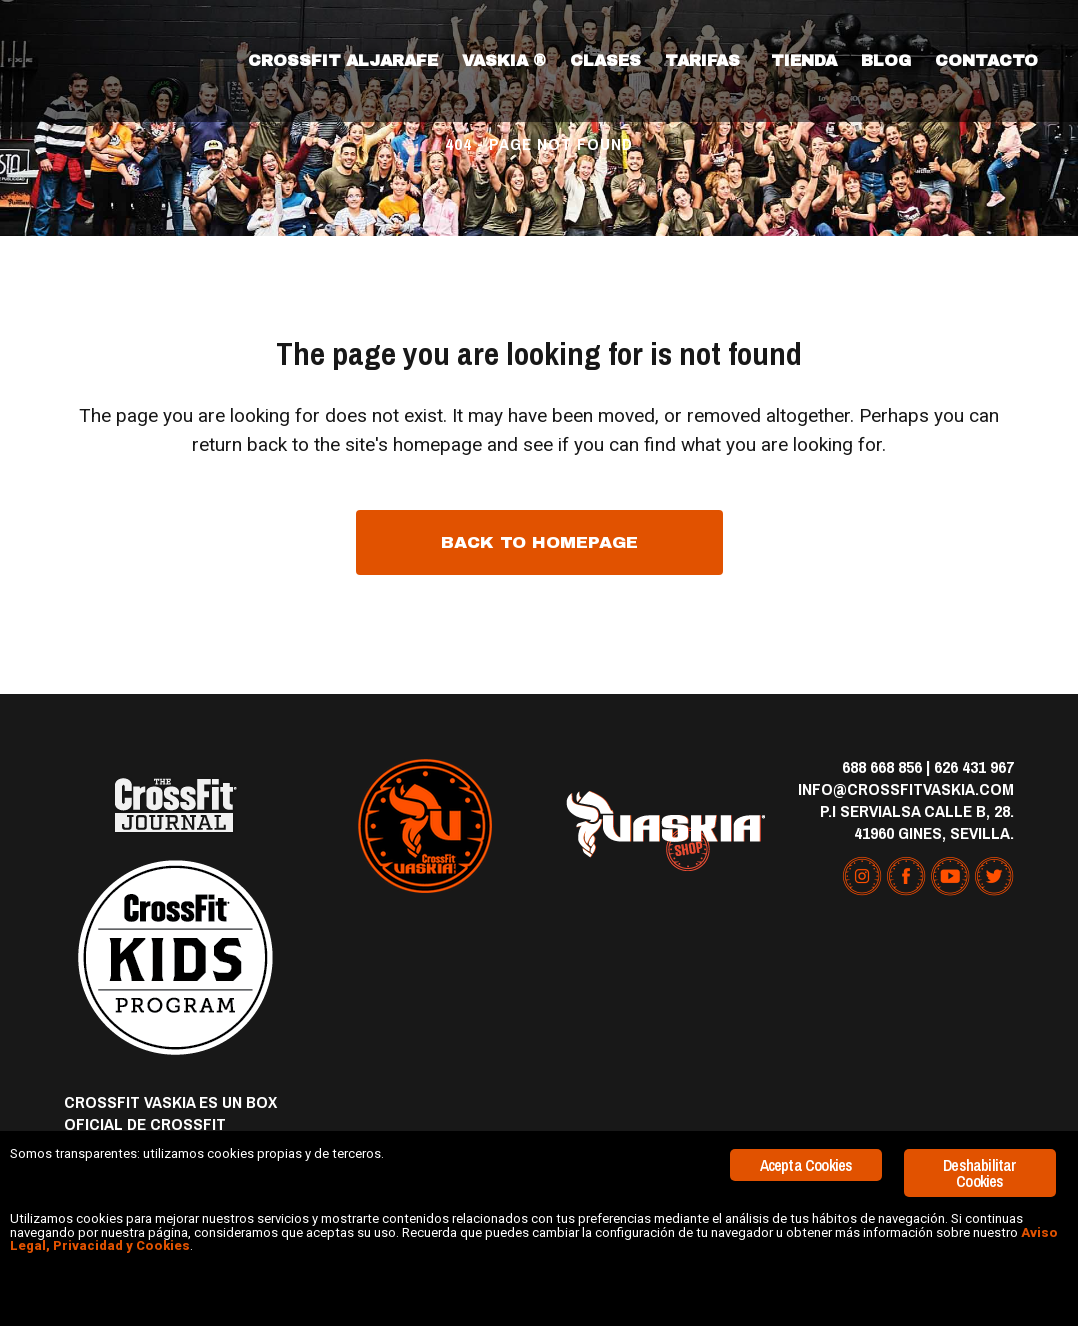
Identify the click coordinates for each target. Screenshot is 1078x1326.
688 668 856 (882, 766)
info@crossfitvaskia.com (906, 788)
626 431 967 (974, 766)
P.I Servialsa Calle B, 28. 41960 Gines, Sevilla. (917, 821)
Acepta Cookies (806, 1116)
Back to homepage (539, 542)
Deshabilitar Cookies (979, 1124)
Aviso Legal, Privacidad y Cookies (696, 1227)
